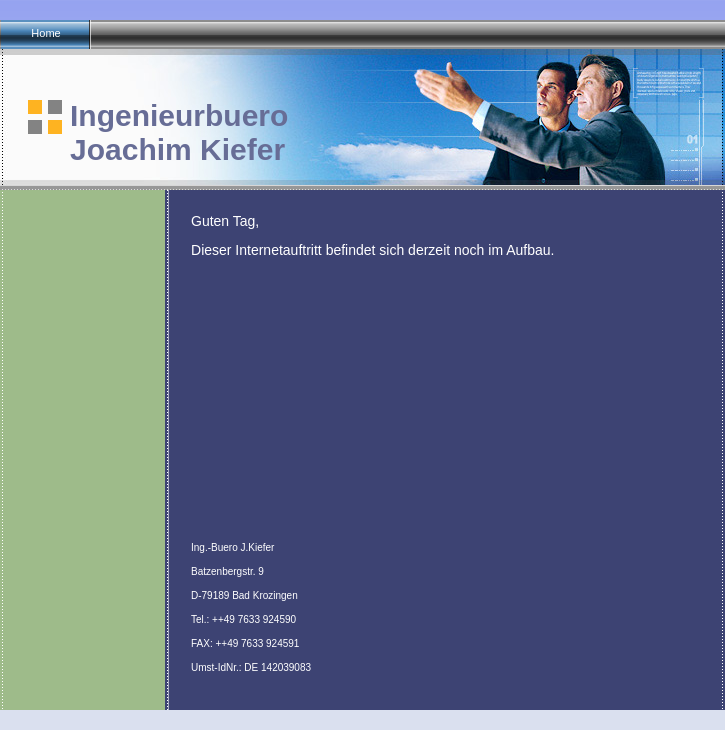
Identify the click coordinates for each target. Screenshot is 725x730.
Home (45, 33)
